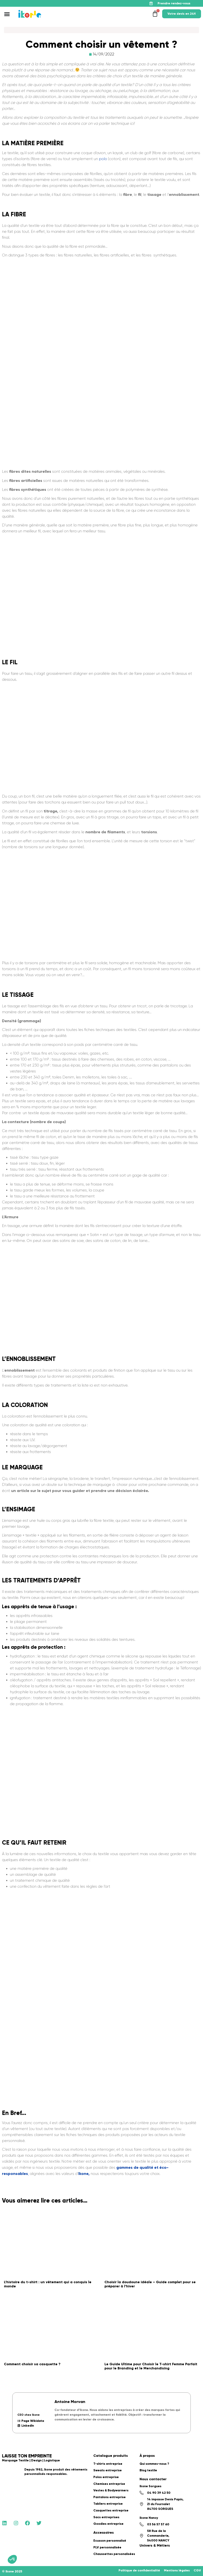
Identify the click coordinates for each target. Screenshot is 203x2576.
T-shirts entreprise (107, 2464)
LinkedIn (25, 2425)
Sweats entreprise (107, 2470)
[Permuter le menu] (7, 14)
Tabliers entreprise (108, 2503)
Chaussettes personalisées (114, 2554)
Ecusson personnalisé (109, 2540)
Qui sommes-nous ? (154, 2464)
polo (103, 159)
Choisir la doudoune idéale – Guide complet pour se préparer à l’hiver (150, 2284)
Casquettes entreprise (110, 2510)
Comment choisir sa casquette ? (32, 2364)
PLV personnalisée (107, 2547)
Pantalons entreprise (109, 2497)
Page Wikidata (30, 2421)
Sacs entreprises (106, 2517)
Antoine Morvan (70, 2401)
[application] (193, 2566)
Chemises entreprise (109, 2484)
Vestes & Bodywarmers (110, 2490)
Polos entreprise (106, 2477)
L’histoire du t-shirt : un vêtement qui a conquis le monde (47, 2284)
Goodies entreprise (108, 2524)
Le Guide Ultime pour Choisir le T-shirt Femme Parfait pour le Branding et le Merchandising (150, 2366)
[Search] (101, 30)
